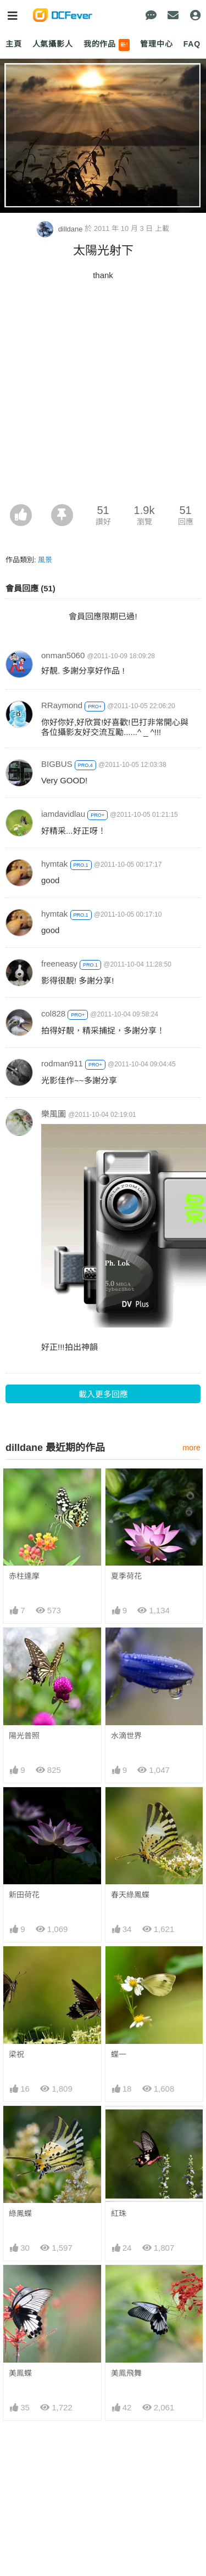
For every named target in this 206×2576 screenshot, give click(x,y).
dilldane (61, 229)
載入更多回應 (103, 1394)
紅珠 (118, 2213)
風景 (45, 560)
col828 (53, 1013)
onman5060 (63, 655)
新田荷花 (24, 1894)
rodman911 (62, 1063)
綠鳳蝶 (20, 2213)
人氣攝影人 (52, 43)
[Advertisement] (103, 396)
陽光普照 (24, 1735)
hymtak (54, 863)
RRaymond (61, 705)
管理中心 (156, 43)
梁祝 (16, 2054)
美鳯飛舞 (126, 2373)
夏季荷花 (126, 1576)
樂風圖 (53, 1113)
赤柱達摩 (24, 1576)
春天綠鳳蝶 (130, 1894)
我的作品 (106, 45)
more (191, 1447)
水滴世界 (126, 1735)
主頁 (13, 43)
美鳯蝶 (20, 2373)
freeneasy (59, 963)
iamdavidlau (63, 813)
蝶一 (118, 2054)
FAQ (192, 43)
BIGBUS (57, 764)
